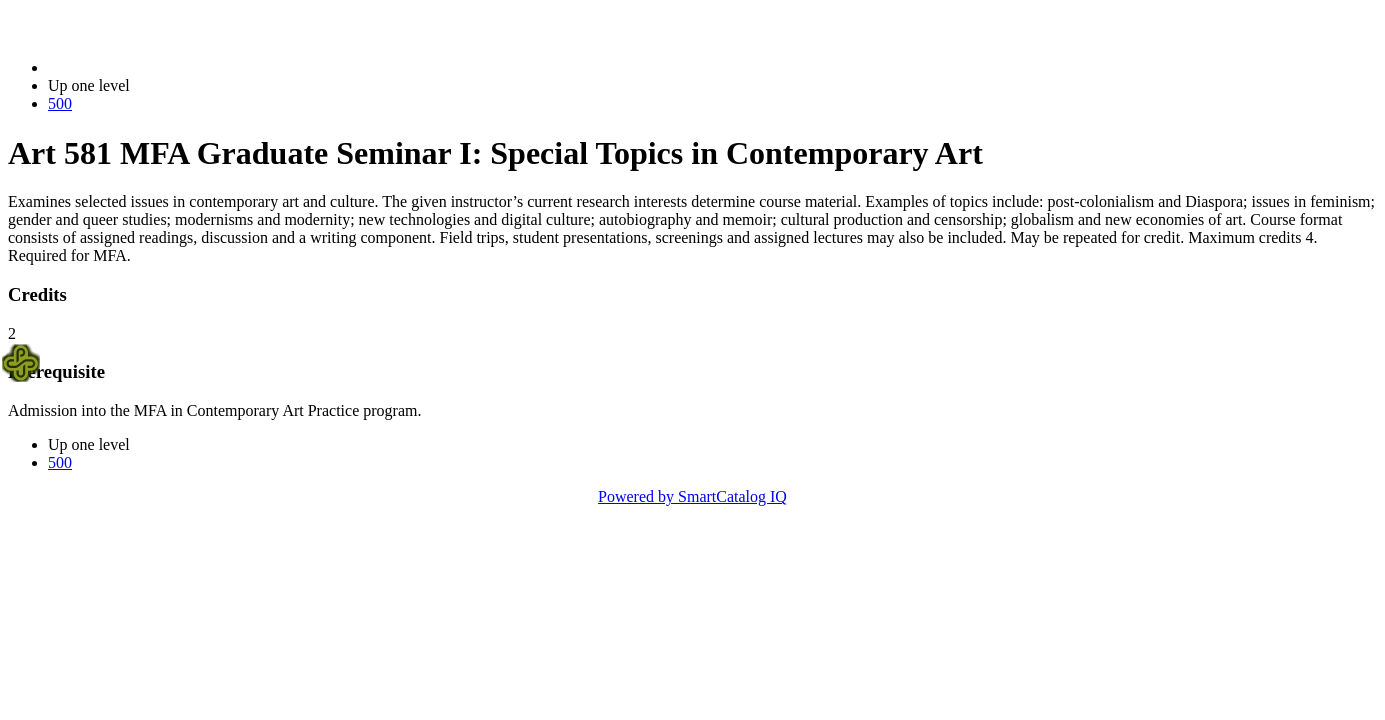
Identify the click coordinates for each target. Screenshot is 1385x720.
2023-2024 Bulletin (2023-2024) (152, 67)
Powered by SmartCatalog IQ (692, 496)
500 (60, 103)
